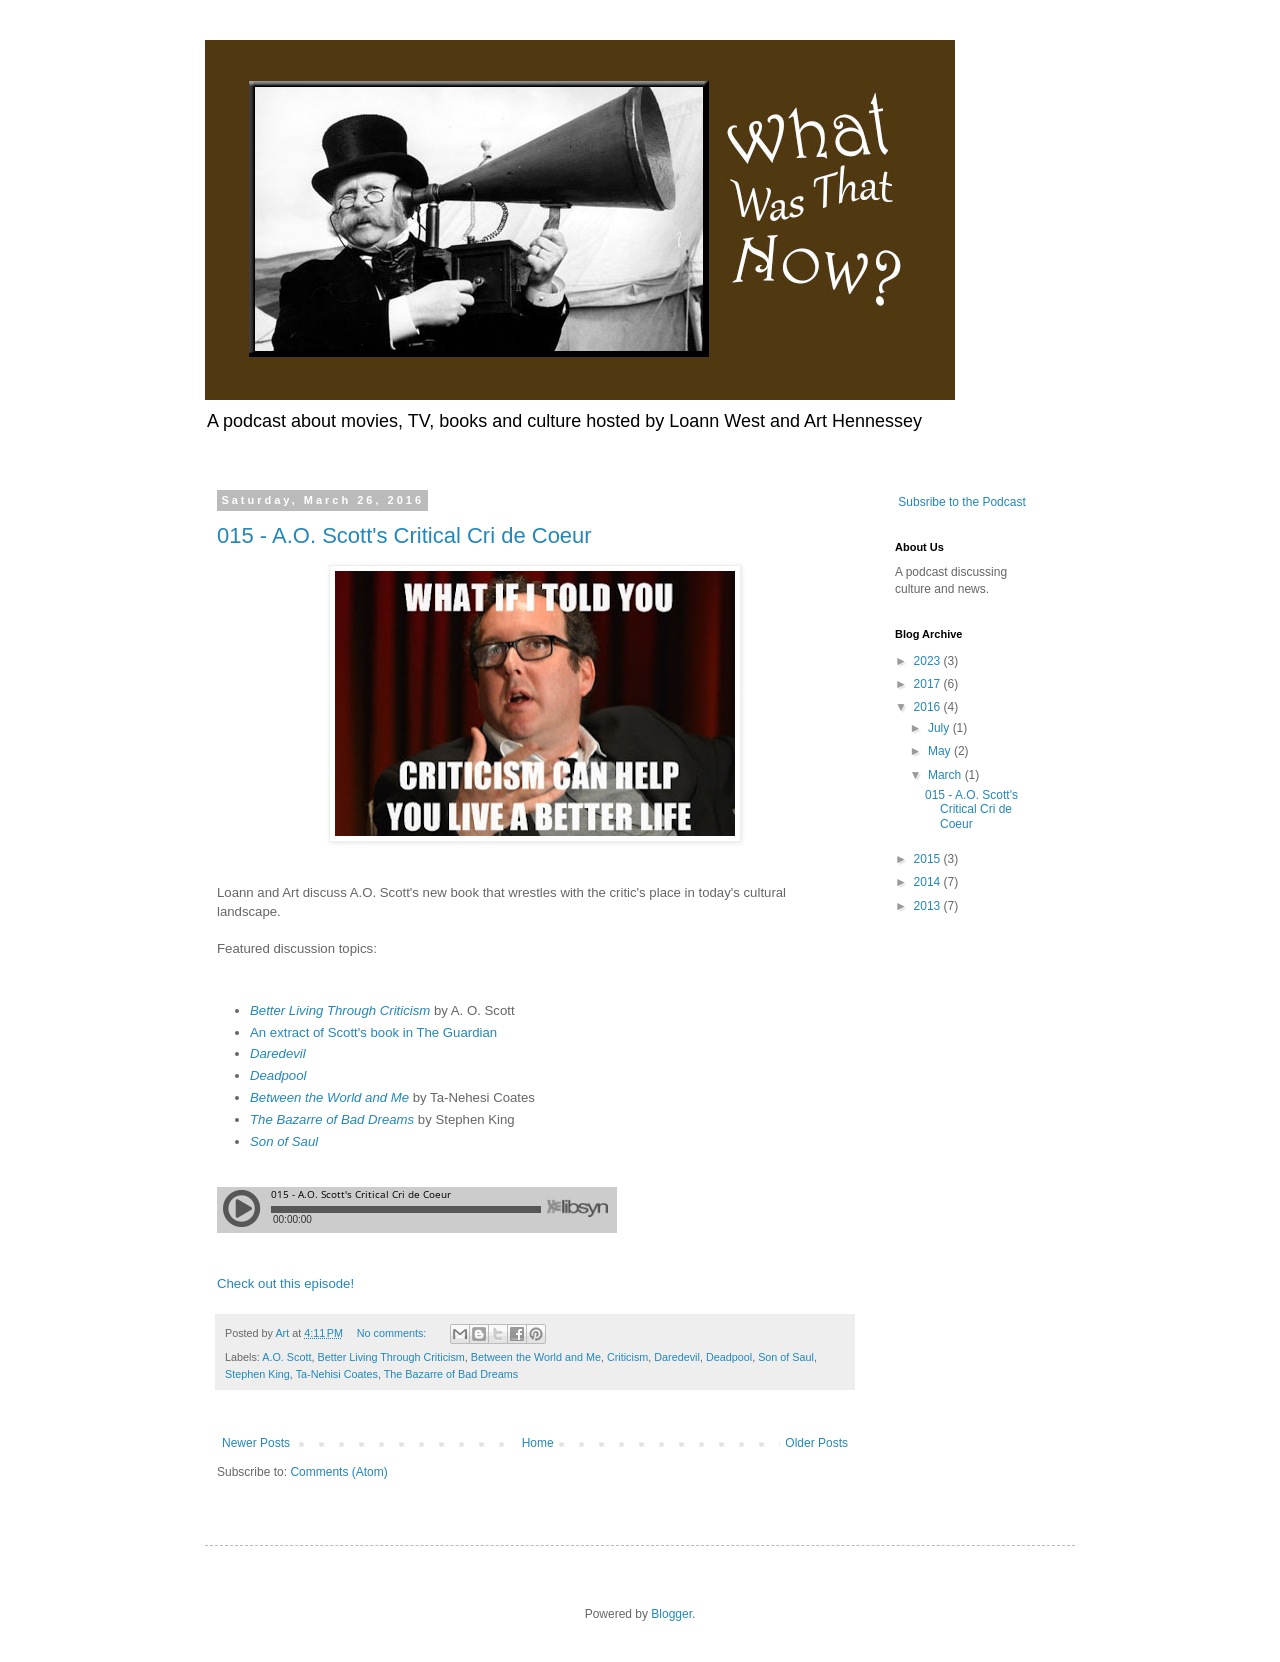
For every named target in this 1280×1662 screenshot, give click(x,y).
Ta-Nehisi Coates (337, 1374)
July (940, 728)
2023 (929, 661)
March (946, 775)
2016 (929, 707)
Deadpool (278, 1075)
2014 (929, 882)
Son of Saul (284, 1141)
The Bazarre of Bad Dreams (332, 1119)
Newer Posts (256, 1443)
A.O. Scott (286, 1357)
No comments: (393, 1333)
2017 (929, 684)
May (941, 751)
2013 (929, 906)
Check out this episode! (285, 1283)
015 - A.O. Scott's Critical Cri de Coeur (404, 535)
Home (538, 1443)
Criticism (627, 1357)
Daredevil (278, 1053)
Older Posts (816, 1443)
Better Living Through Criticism (340, 1010)
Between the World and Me (329, 1097)
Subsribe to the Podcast (960, 502)
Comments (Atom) (338, 1472)
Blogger (671, 1614)
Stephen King (257, 1374)
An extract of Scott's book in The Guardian (373, 1032)
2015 (929, 859)
